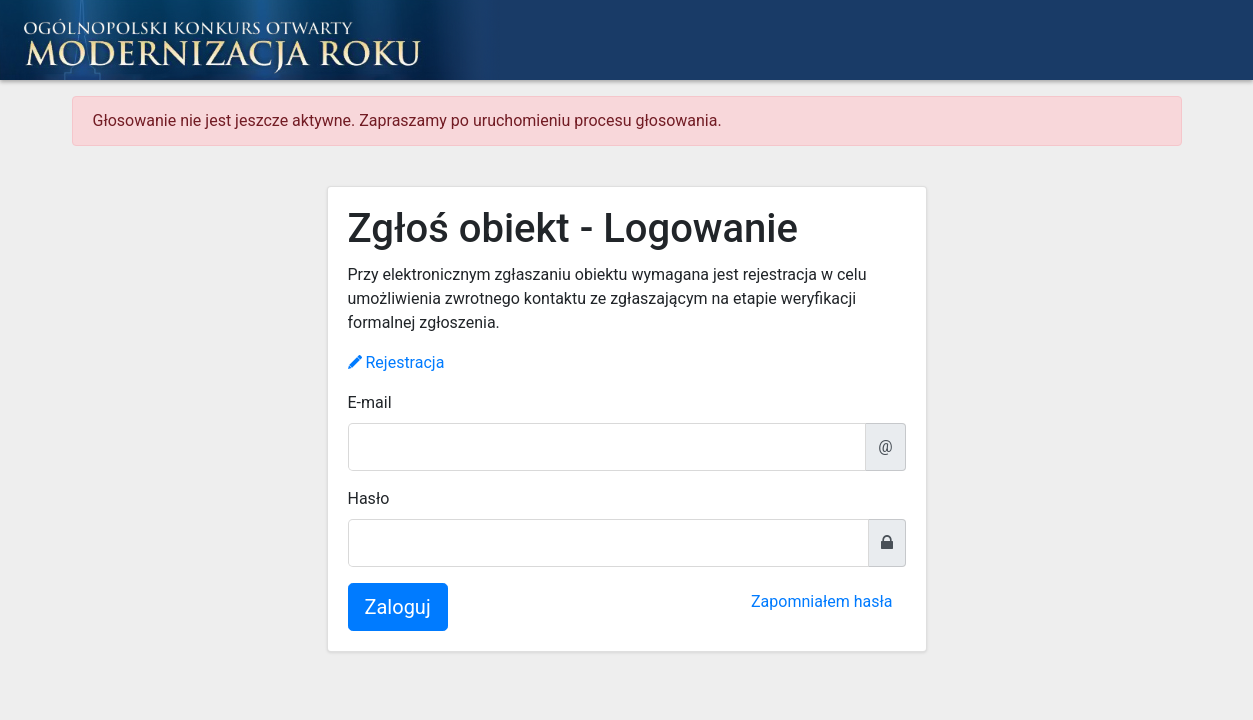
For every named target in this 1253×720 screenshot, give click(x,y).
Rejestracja (396, 362)
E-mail (370, 402)
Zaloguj (398, 607)
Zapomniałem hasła (821, 601)
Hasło (369, 498)
